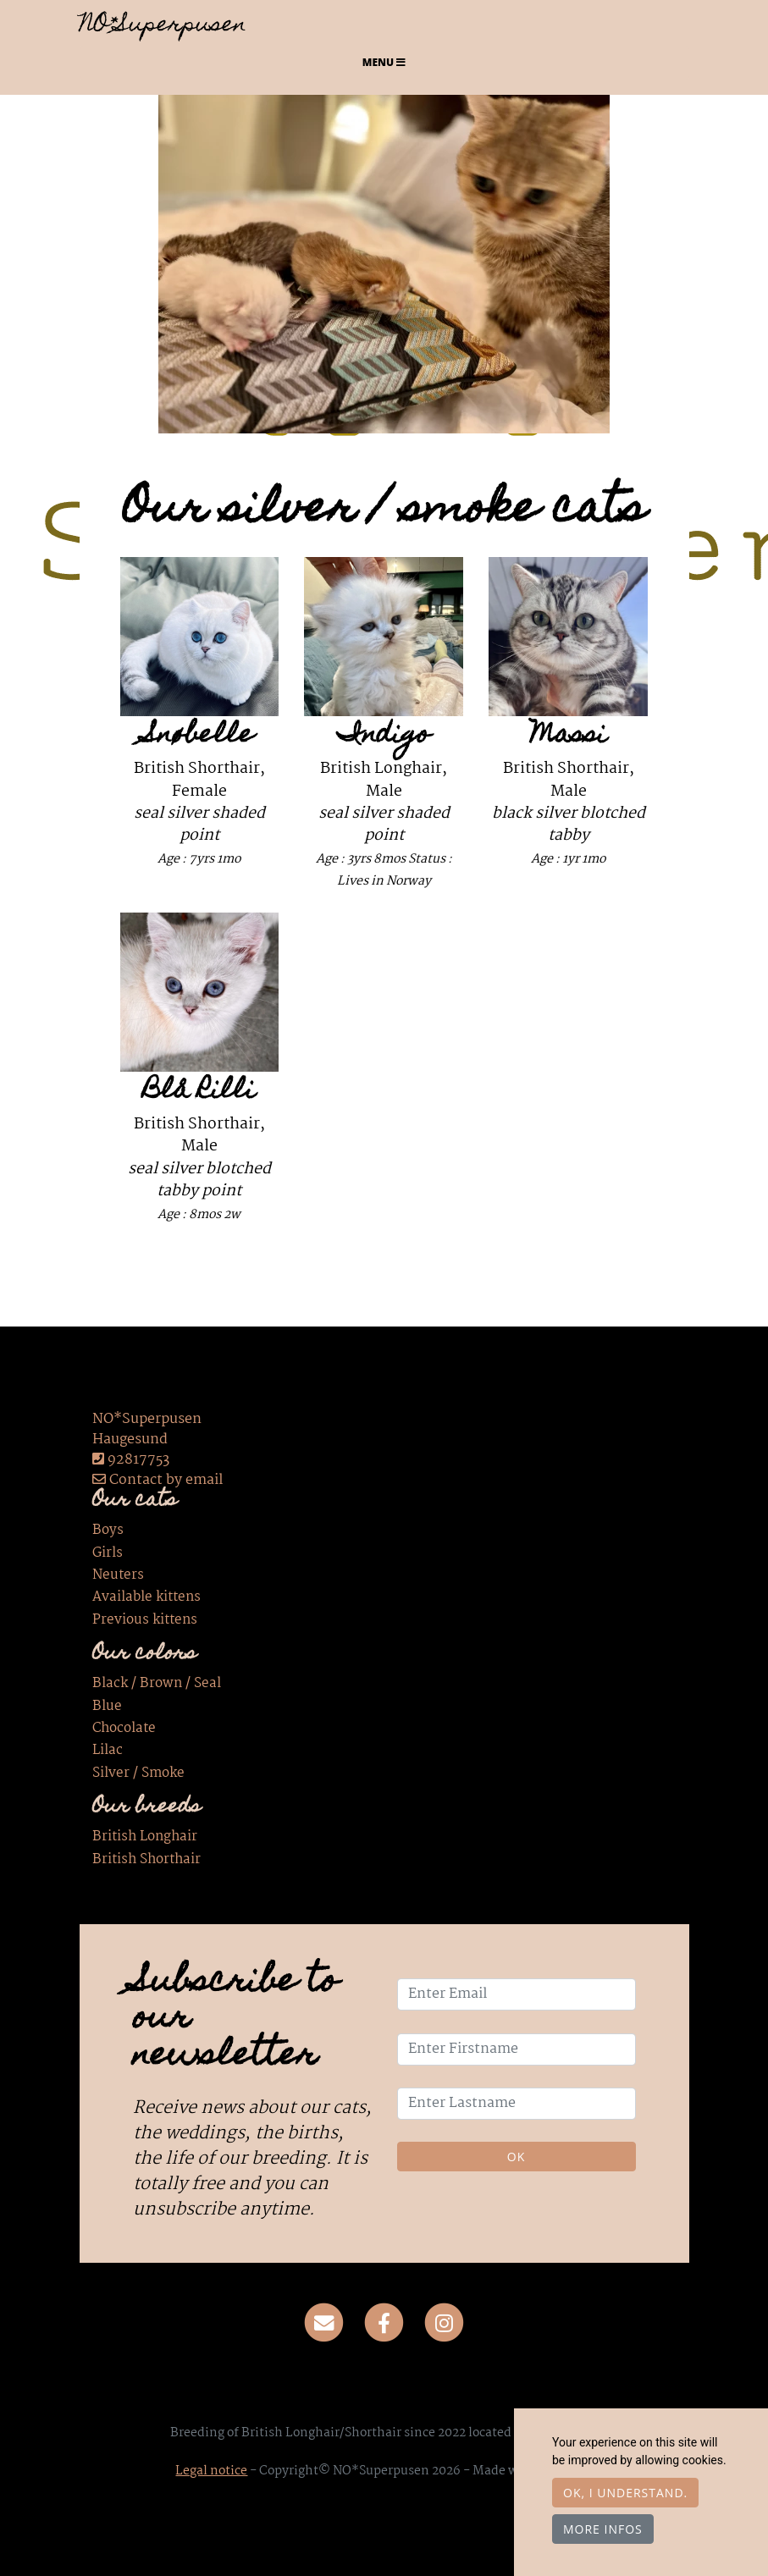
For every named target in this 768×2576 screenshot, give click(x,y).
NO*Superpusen (163, 26)
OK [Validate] (516, 2157)
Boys (108, 1531)
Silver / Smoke (138, 1773)
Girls (107, 1553)
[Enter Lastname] (516, 2104)
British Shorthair (146, 1860)
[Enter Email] (516, 1994)
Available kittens (146, 1597)
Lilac (107, 1751)
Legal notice (211, 2471)
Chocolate (124, 1729)
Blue (107, 1707)
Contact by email (157, 1480)
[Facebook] (384, 2323)
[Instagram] (444, 2323)
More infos (603, 2529)
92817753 (138, 1459)
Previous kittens (144, 1620)
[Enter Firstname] (516, 2049)
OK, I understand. (625, 2493)
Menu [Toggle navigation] (384, 62)
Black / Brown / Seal (156, 1684)
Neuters (118, 1575)
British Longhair (144, 1837)
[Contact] (325, 2323)
